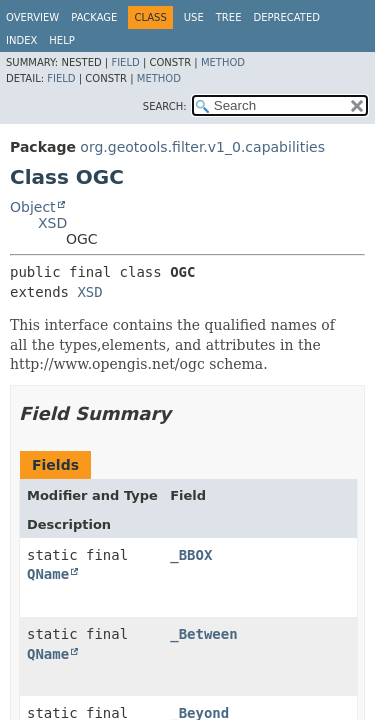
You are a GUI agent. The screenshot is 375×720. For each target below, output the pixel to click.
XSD (52, 223)
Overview (32, 17)
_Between (203, 634)
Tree (229, 17)
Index (21, 40)
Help (61, 40)
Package (94, 17)
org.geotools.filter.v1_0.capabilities (202, 147)
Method (223, 62)
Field (125, 62)
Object (33, 207)
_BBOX (191, 555)
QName (48, 574)
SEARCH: (165, 106)
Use (194, 17)
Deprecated (286, 17)
